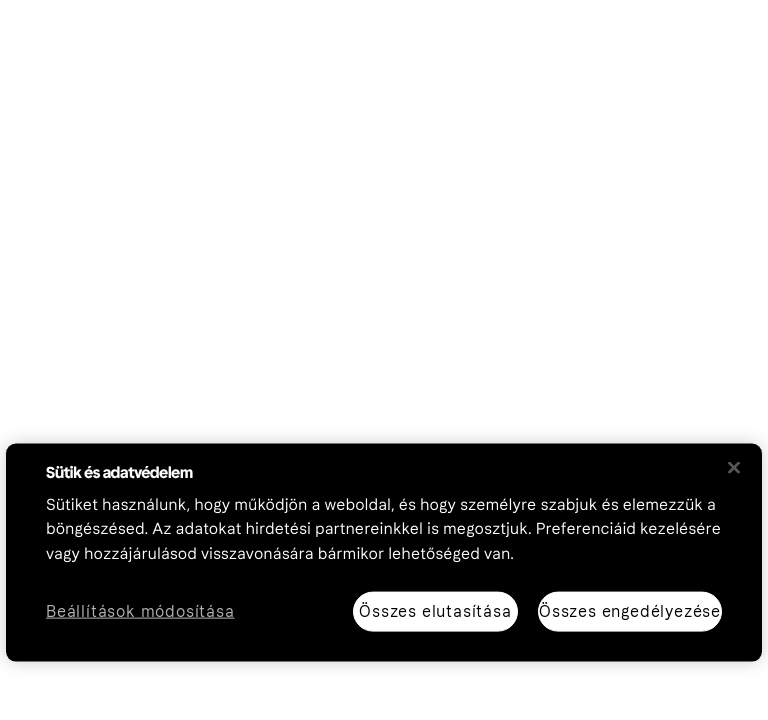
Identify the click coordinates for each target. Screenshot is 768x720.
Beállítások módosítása (140, 611)
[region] (384, 552)
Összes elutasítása (435, 610)
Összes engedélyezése (630, 610)
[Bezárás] (734, 467)
